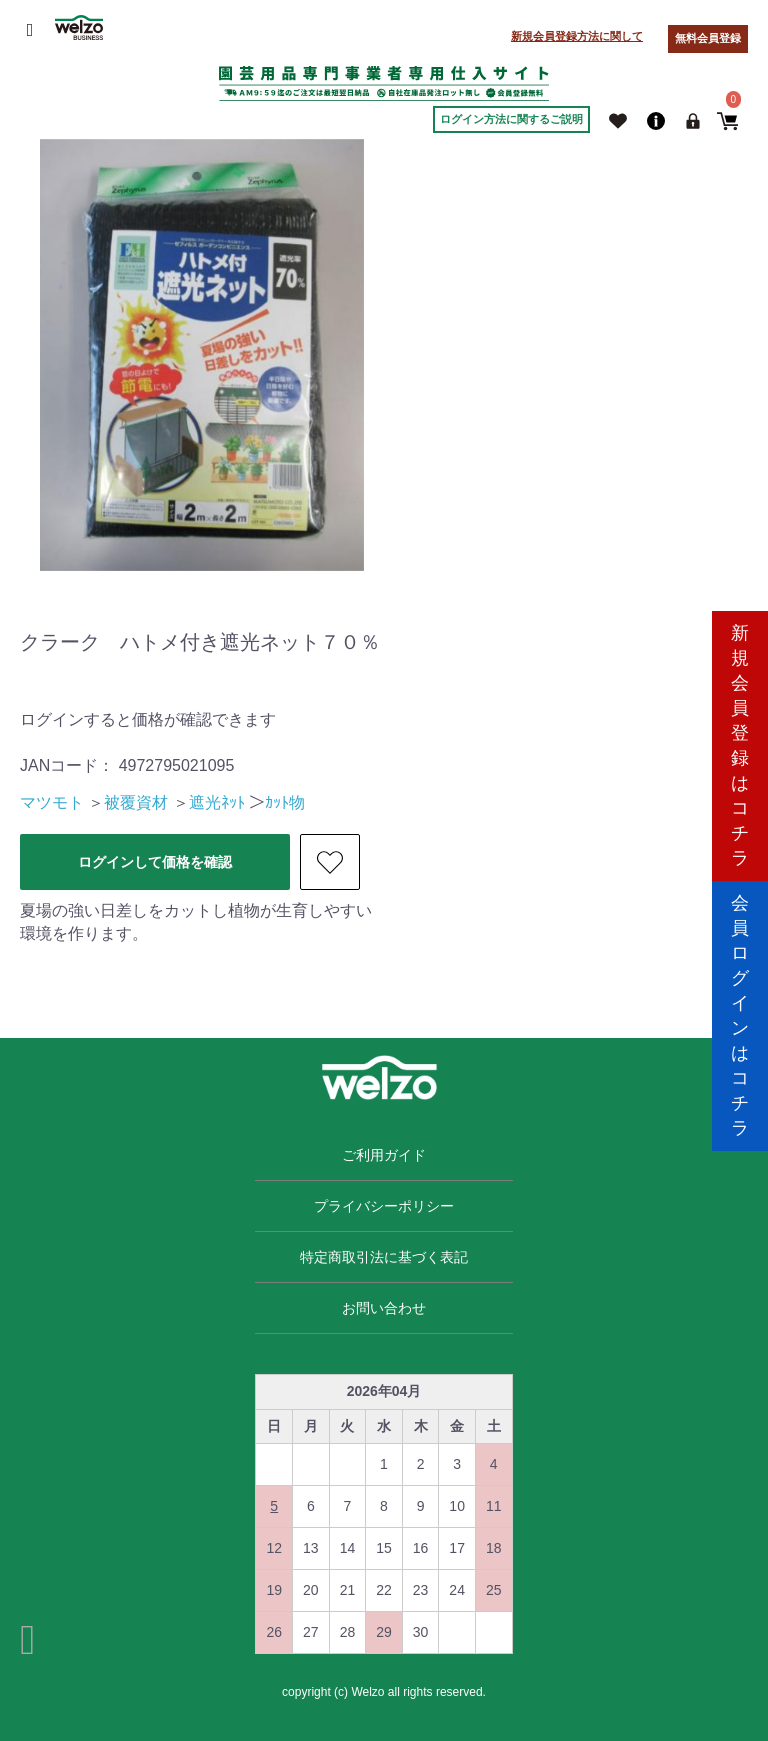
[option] (202, 355)
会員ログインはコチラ (740, 1005)
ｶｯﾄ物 (285, 802)
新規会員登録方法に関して (577, 36)
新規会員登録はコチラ (740, 735)
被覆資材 (136, 802)
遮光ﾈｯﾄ (217, 802)
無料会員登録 (708, 38)
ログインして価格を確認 (155, 862)
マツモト (52, 802)
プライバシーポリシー (384, 1206)
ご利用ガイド (384, 1155)
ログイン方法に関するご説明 (511, 119)
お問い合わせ (384, 1308)
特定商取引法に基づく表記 (384, 1257)
